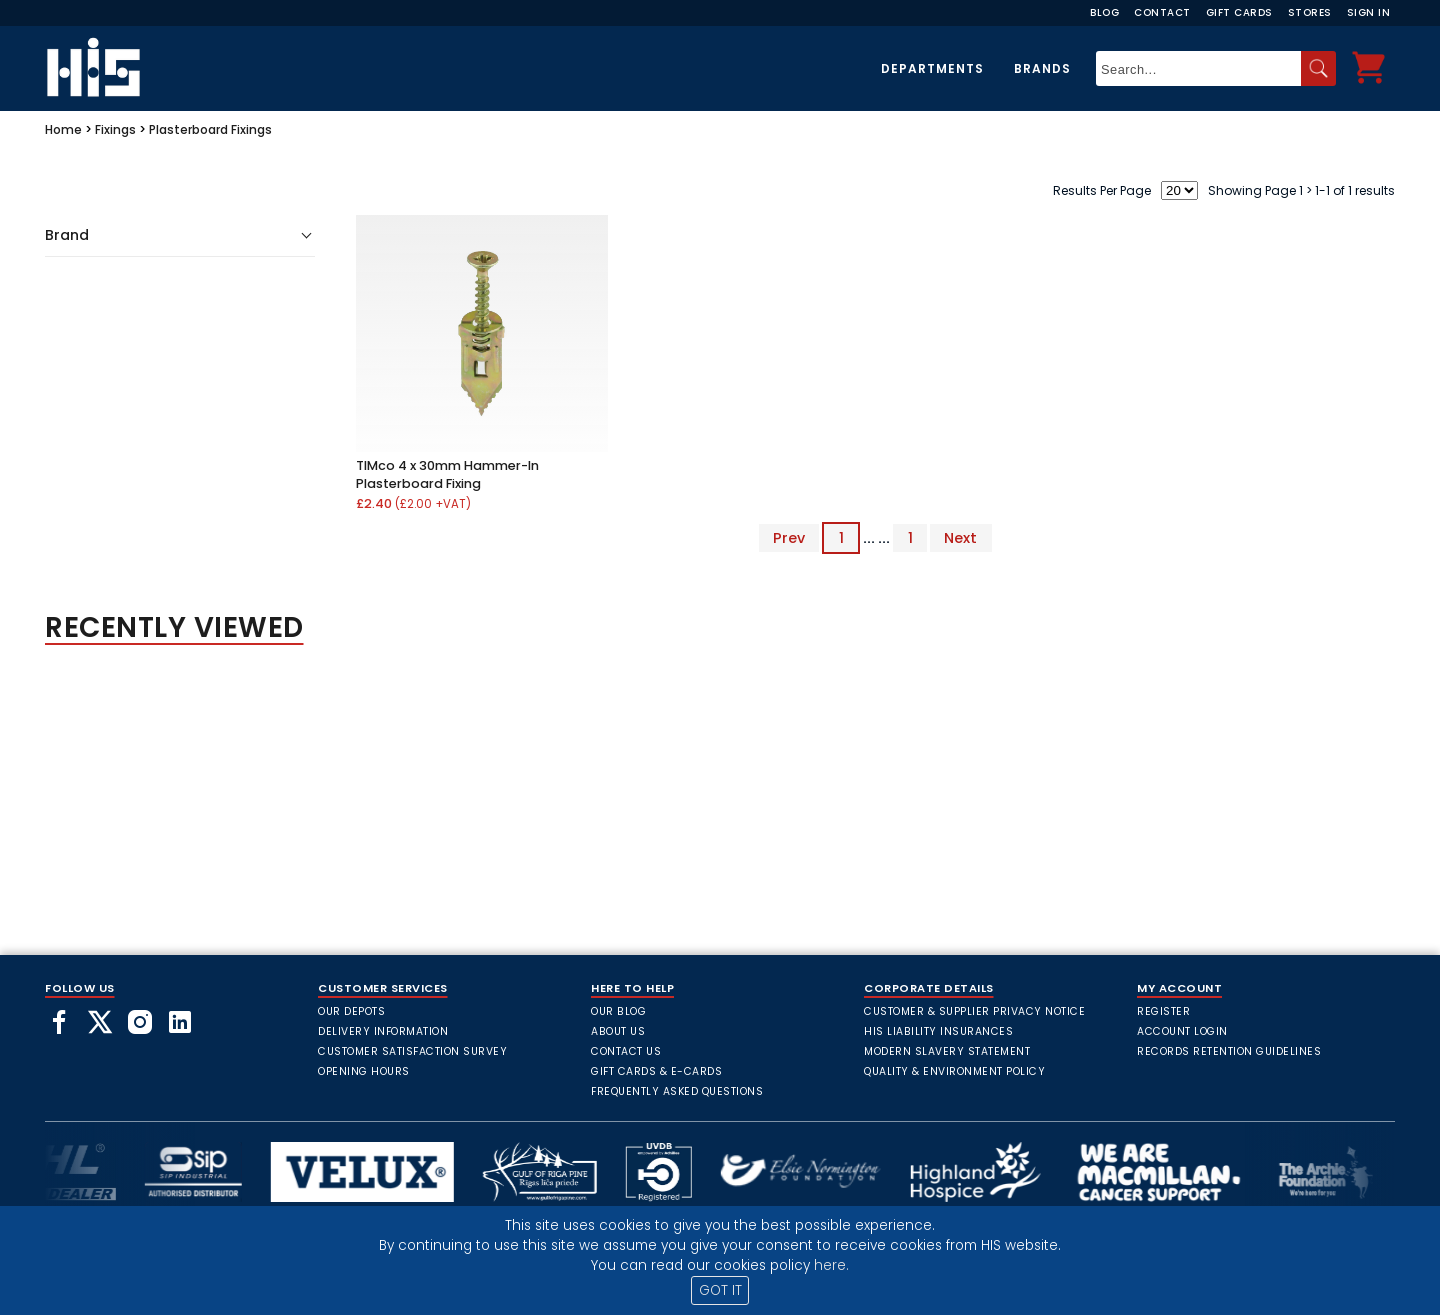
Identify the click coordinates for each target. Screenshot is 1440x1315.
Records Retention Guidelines (1229, 1051)
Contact (1162, 12)
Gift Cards (1239, 12)
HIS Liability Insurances (938, 1031)
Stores (1310, 12)
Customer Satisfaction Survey (412, 1051)
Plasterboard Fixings (210, 129)
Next (960, 538)
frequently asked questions (677, 1091)
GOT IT (720, 1290)
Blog (1104, 12)
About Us (618, 1031)
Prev (789, 538)
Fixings (115, 129)
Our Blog (618, 1011)
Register (1163, 1011)
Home (63, 129)
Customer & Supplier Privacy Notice (974, 1011)
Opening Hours (364, 1071)
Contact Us (626, 1051)
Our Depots (351, 1011)
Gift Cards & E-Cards (656, 1071)
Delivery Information (383, 1031)
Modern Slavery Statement (947, 1051)
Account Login (1182, 1031)
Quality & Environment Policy (954, 1071)
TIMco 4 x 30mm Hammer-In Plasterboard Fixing (447, 474)
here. (831, 1265)
